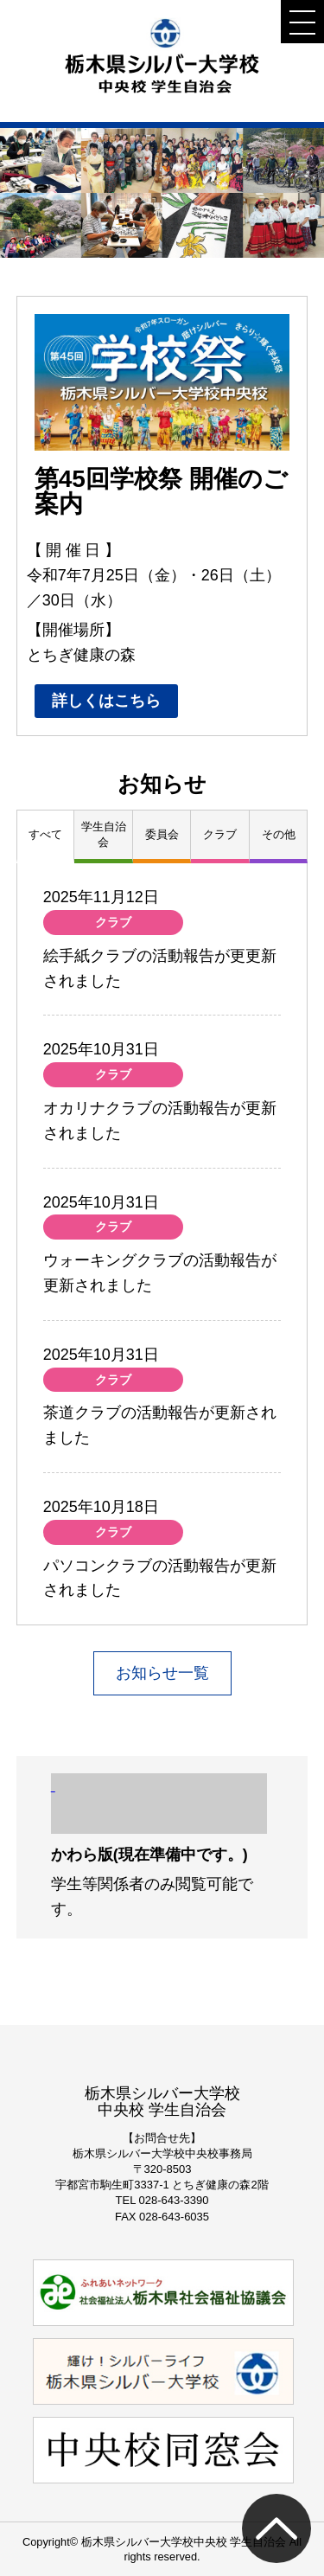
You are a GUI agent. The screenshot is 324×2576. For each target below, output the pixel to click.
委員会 (162, 834)
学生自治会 (103, 834)
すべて (45, 834)
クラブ (220, 834)
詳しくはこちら (106, 700)
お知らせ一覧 (162, 1673)
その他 (278, 834)
